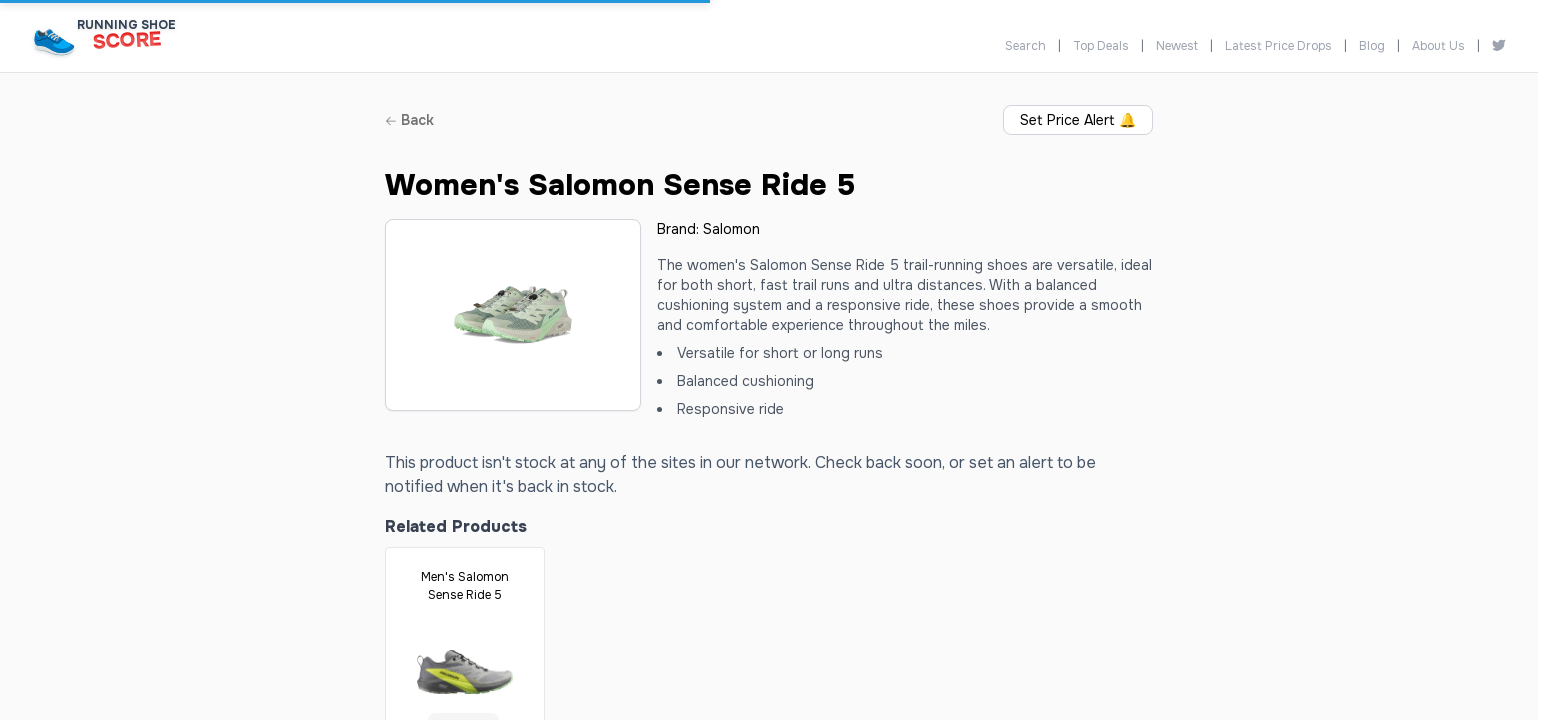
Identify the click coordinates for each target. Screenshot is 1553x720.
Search (1025, 46)
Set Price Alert (1078, 120)
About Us (1438, 46)
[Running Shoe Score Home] (54, 41)
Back (409, 120)
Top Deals (1101, 46)
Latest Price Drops (1278, 46)
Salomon (731, 229)
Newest (1177, 46)
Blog (1372, 46)
